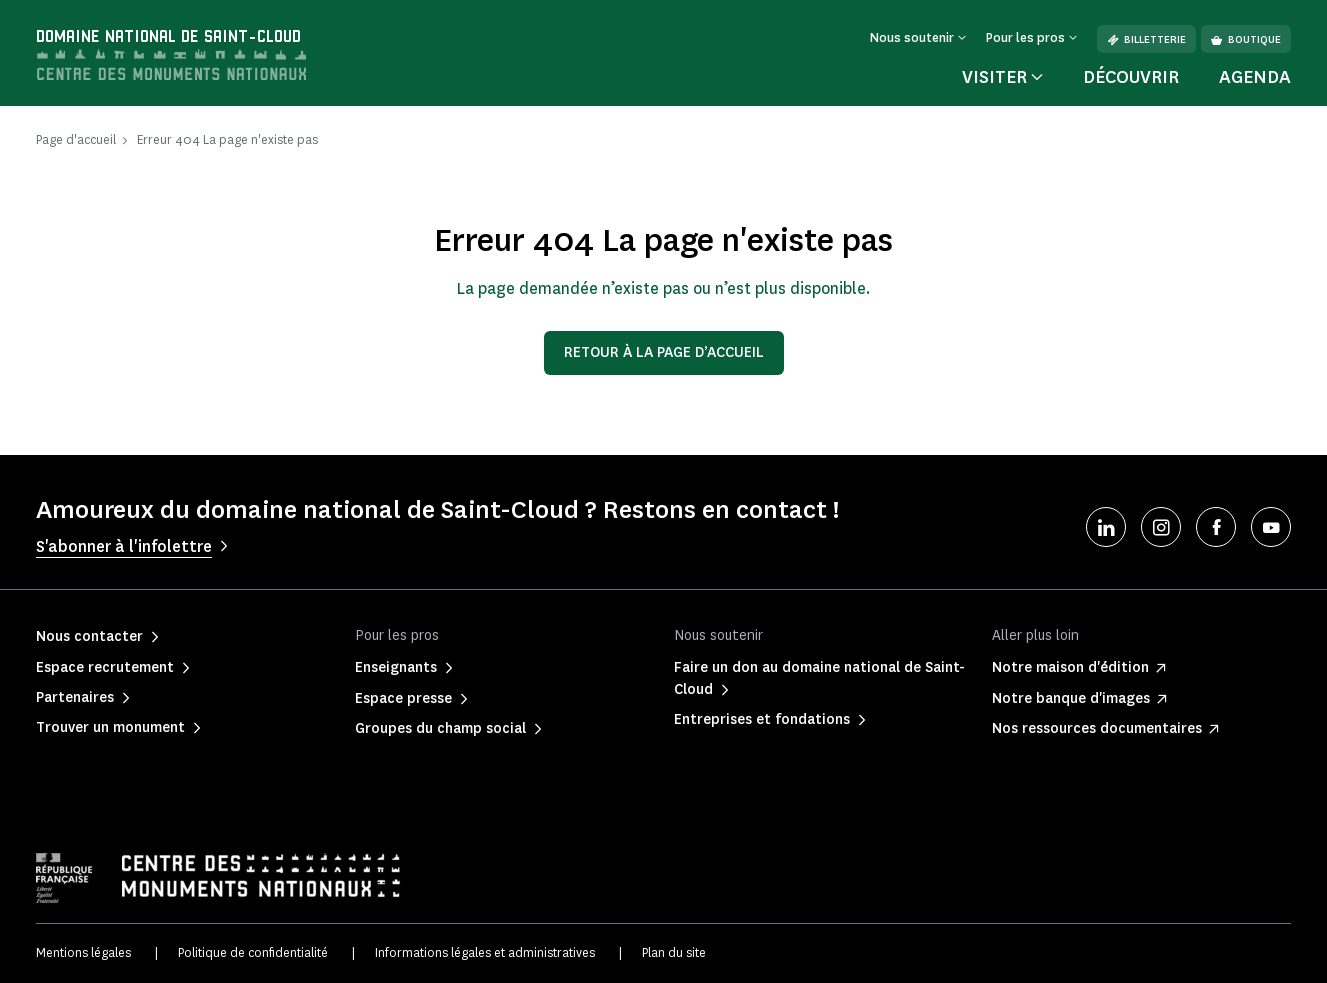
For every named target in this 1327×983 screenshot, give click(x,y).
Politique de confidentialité (253, 952)
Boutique (1246, 39)
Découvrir (1131, 77)
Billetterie (1146, 39)
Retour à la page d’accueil (664, 352)
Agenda (1255, 77)
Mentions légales (83, 952)
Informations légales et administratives (485, 952)
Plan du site (674, 952)
